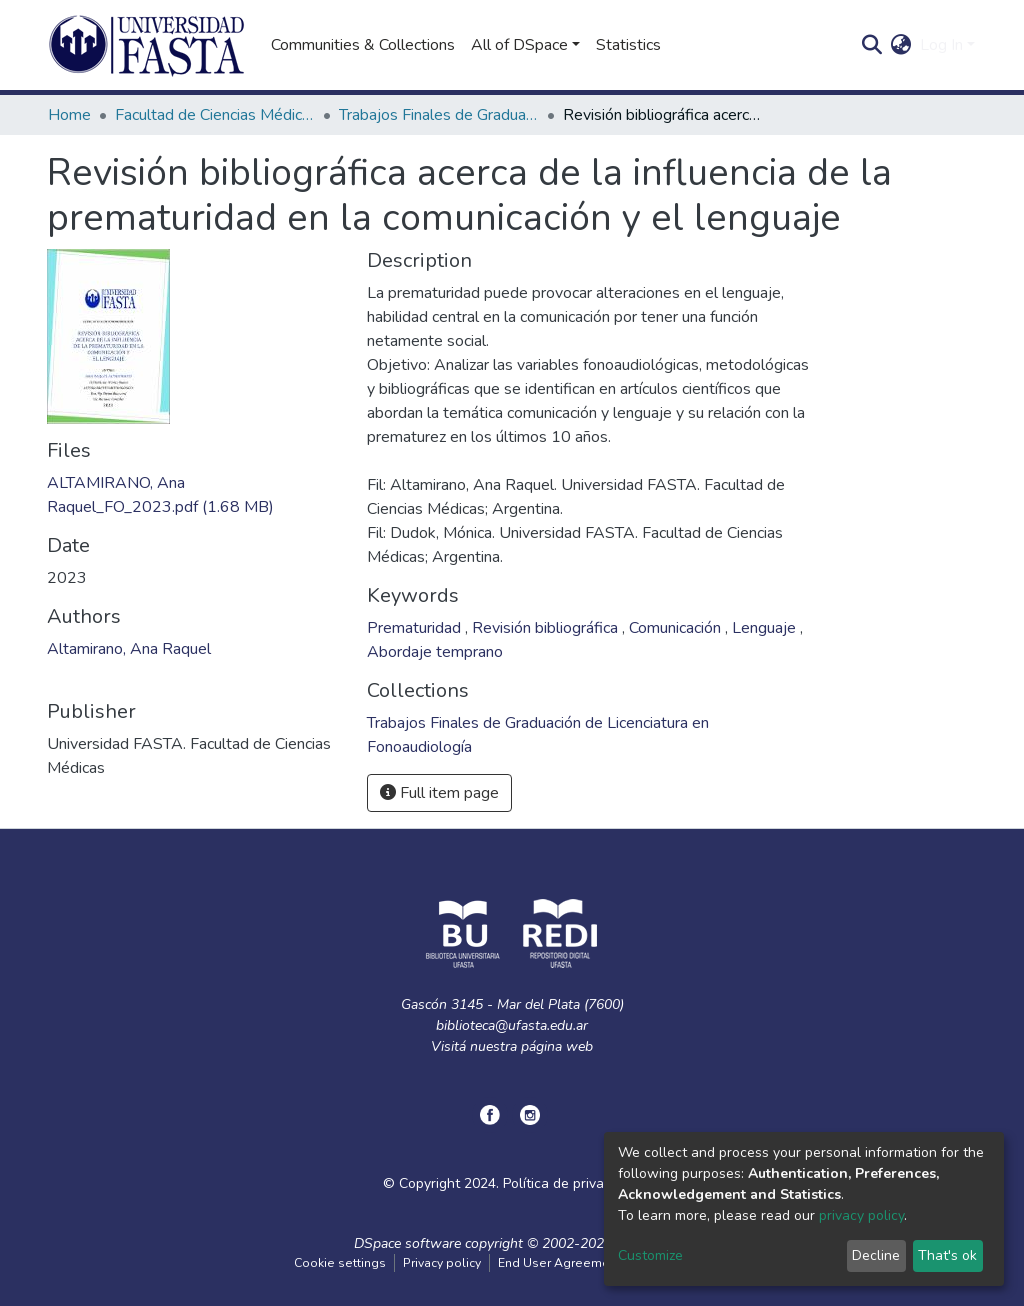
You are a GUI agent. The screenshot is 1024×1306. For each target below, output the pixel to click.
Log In (941, 45)
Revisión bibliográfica (547, 628)
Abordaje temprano (435, 652)
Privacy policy (442, 1263)
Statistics (628, 45)
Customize (650, 1255)
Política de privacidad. (572, 1183)
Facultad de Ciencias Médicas (215, 115)
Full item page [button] (439, 793)
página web (557, 1046)
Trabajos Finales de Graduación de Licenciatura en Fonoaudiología (439, 115)
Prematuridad (416, 628)
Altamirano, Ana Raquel (129, 649)
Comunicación (677, 628)
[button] (901, 45)
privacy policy (861, 1215)
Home (69, 115)
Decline (876, 1255)
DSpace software (407, 1243)
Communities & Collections (363, 45)
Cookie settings (340, 1263)
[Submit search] (872, 45)
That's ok (947, 1255)
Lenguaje (766, 628)
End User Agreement (559, 1263)
